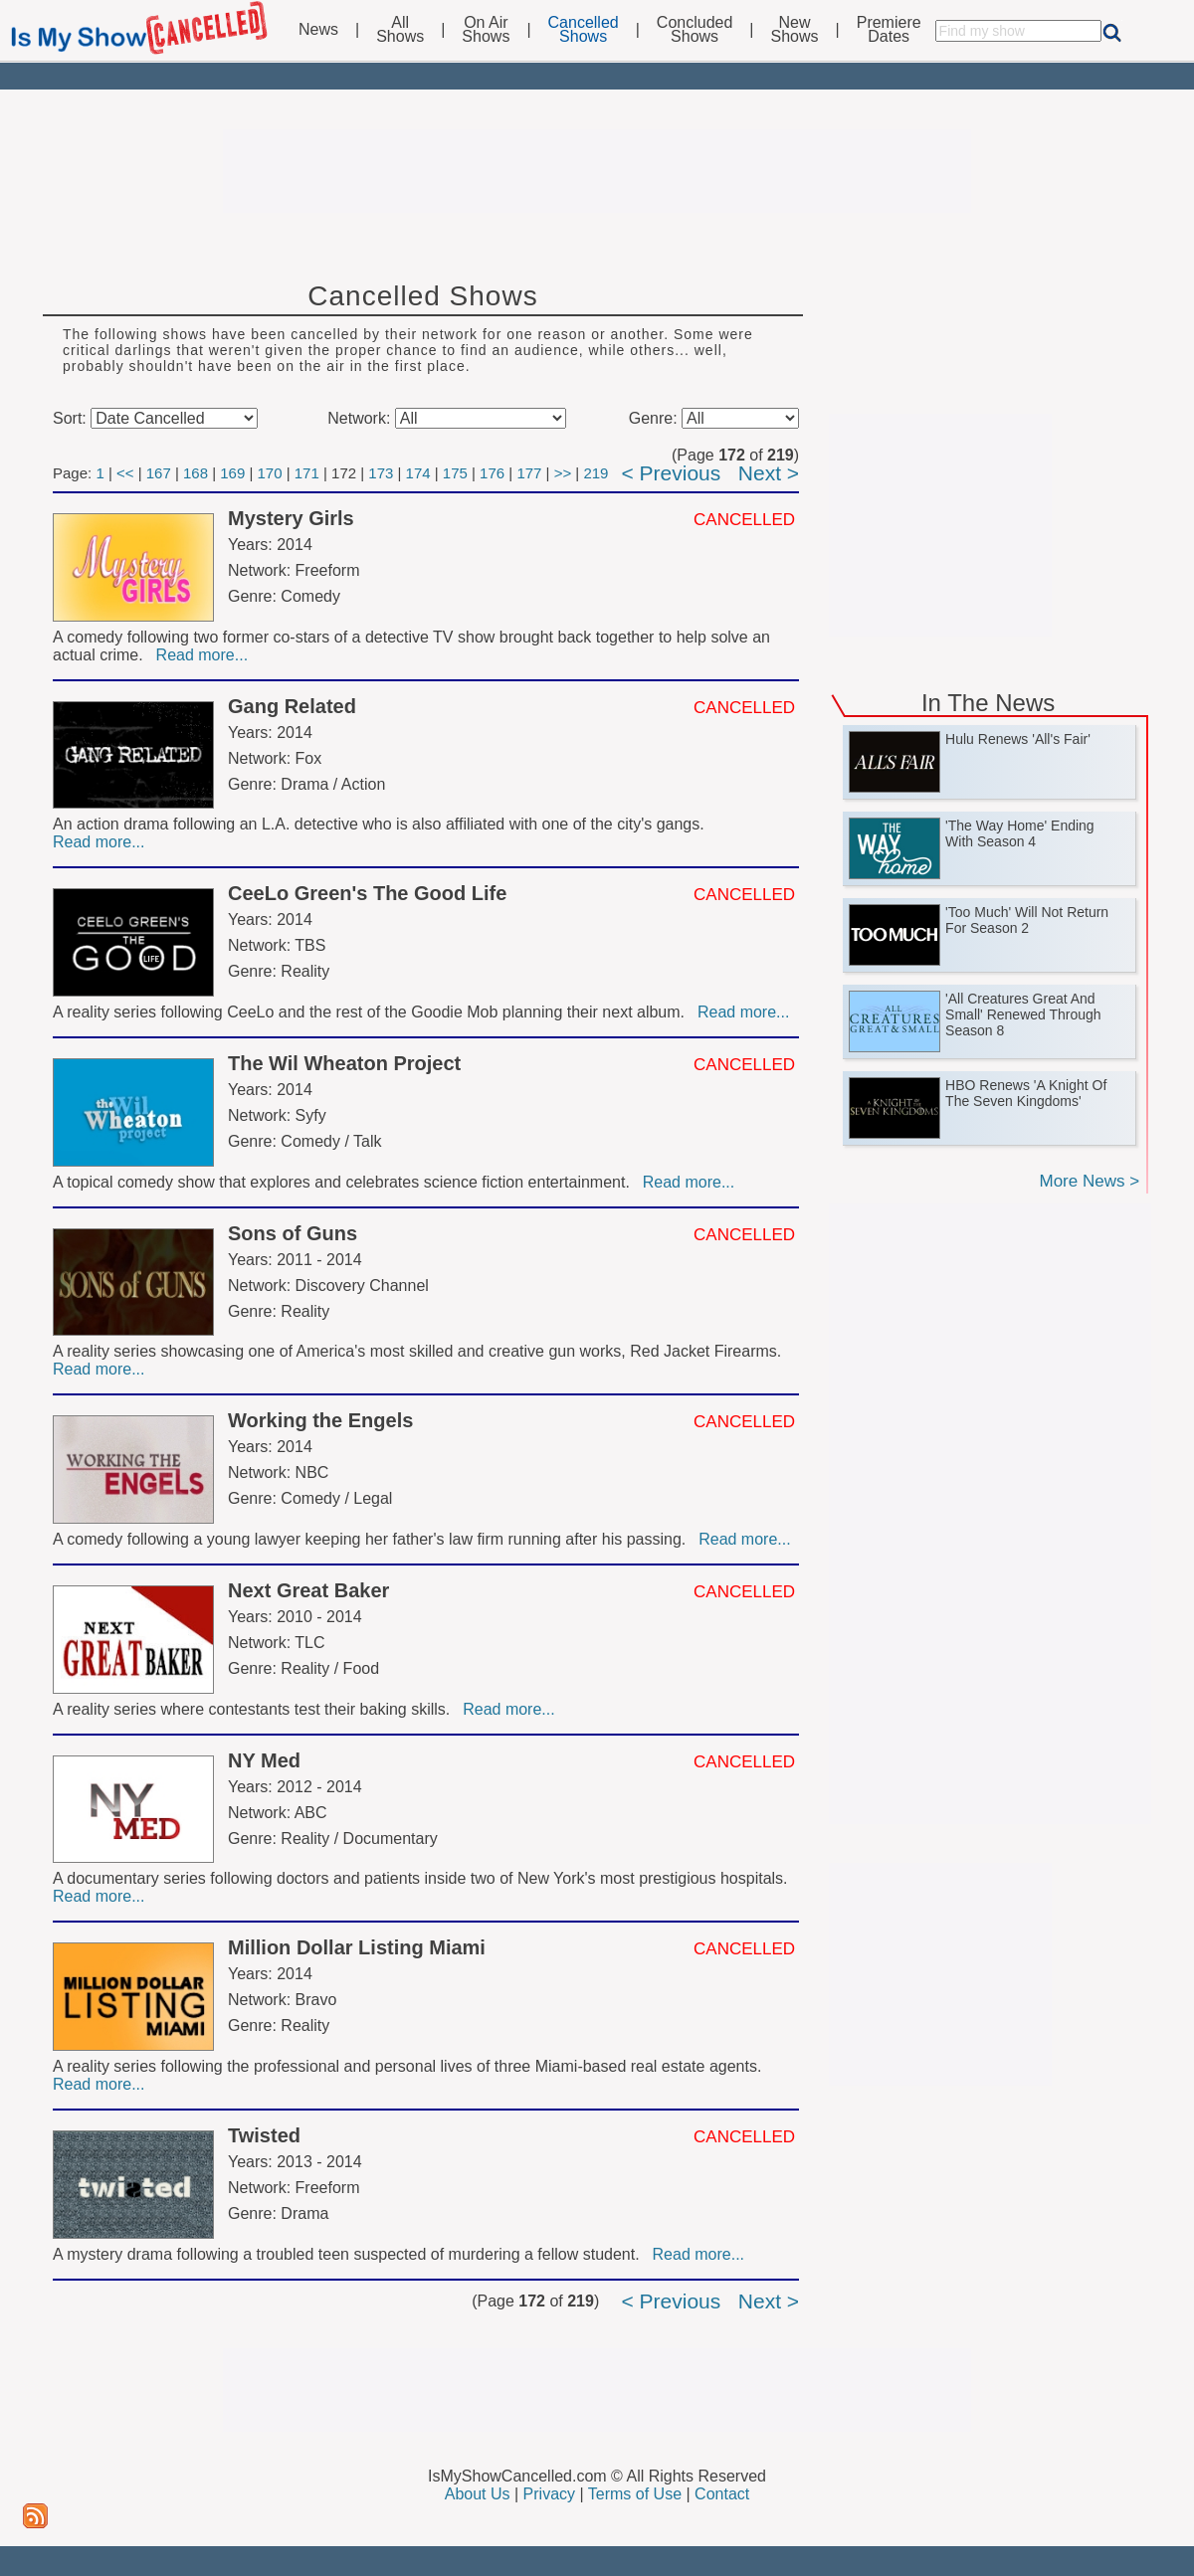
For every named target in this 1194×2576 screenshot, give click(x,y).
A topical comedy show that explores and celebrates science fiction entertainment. (346, 1182)
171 (307, 472)
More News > (1089, 1181)
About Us (477, 2493)
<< (125, 472)
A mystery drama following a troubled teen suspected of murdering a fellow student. (351, 2254)
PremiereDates (889, 30)
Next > (768, 472)
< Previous (670, 472)
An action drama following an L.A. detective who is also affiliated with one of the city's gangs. (380, 824)
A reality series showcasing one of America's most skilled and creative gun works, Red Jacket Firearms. (419, 1351)
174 (418, 472)
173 (380, 472)
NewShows (795, 30)
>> (563, 472)
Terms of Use (635, 2493)
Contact (722, 2493)
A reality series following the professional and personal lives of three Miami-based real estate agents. (409, 2066)
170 (270, 472)
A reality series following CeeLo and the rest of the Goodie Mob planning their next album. (373, 1012)
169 (232, 472)
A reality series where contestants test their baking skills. (256, 1709)
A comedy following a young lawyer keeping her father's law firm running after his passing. (374, 1539)
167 (158, 472)
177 (528, 472)
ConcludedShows (695, 30)
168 (195, 472)
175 (455, 472)
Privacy (549, 2493)
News (318, 30)
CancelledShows (583, 30)
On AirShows (485, 30)
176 (492, 472)
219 (595, 472)
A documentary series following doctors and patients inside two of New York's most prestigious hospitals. (422, 1878)
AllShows (400, 30)
